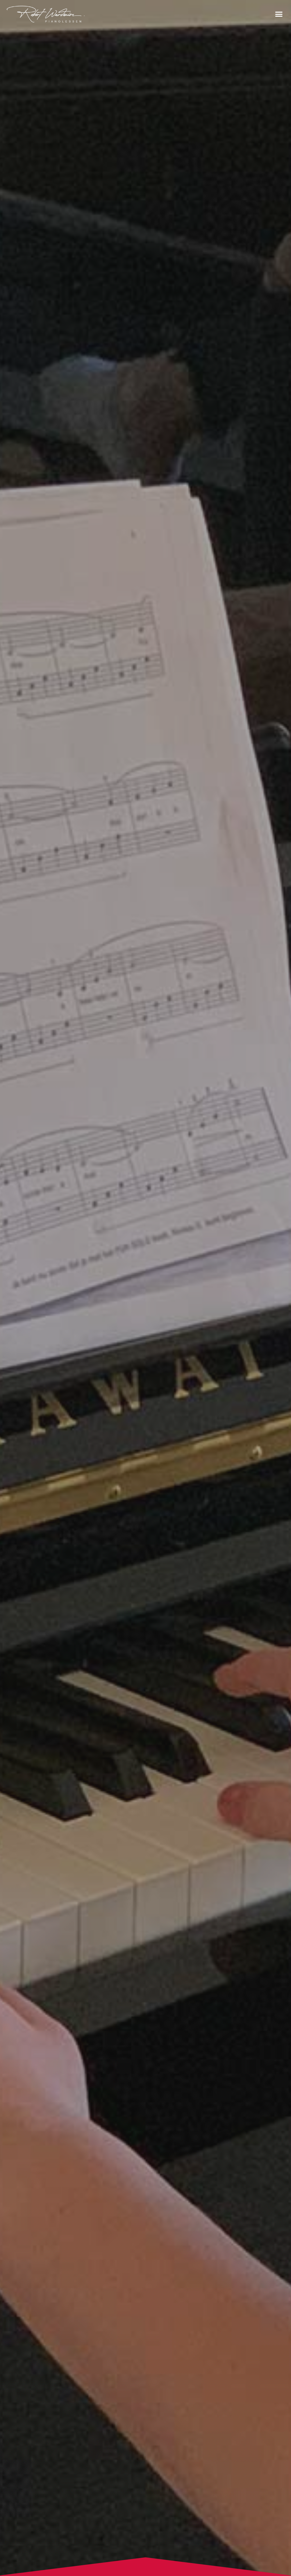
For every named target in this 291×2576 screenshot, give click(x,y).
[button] (279, 14)
